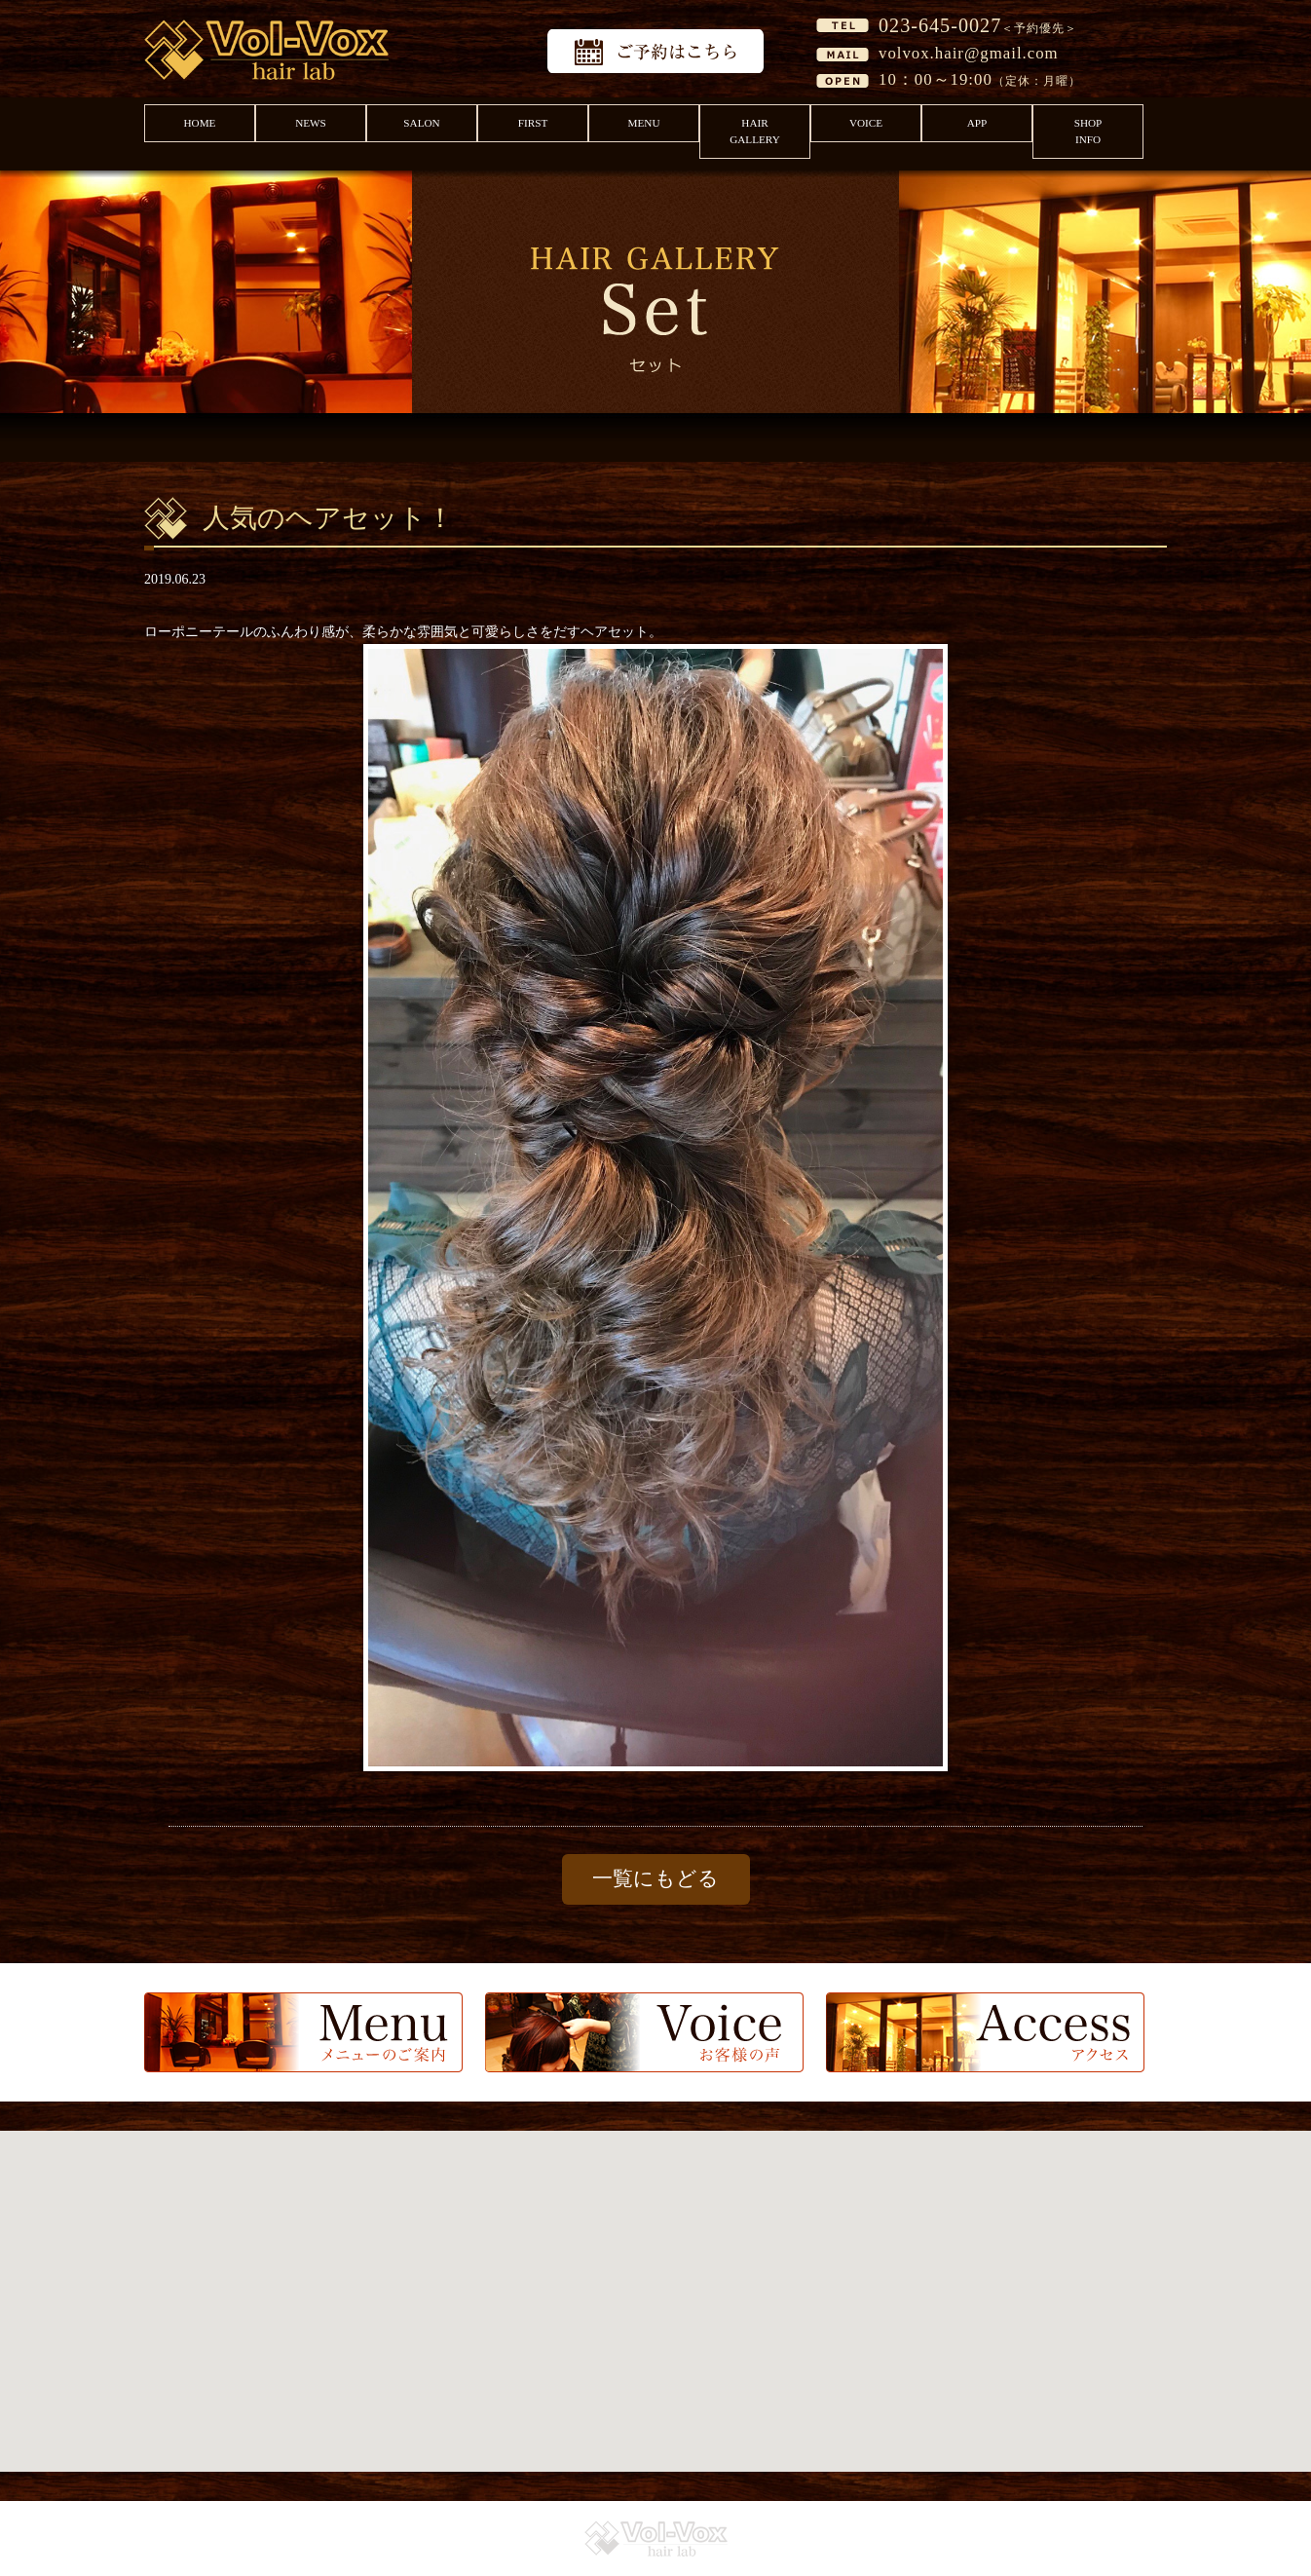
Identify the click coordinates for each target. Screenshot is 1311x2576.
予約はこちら (655, 51)
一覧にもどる (655, 1878)
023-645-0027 (940, 25)
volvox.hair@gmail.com (969, 53)
